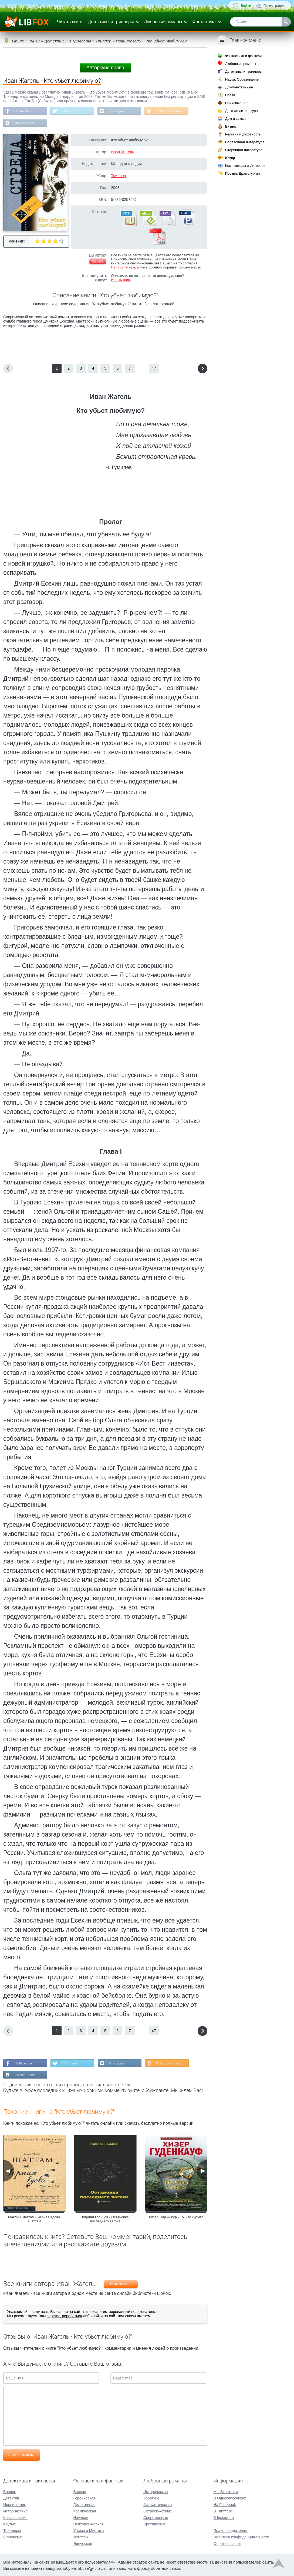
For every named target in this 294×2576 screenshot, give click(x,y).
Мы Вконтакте (25, 123)
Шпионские (13, 2537)
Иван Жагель (122, 152)
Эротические (154, 2524)
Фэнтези (80, 2537)
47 (154, 369)
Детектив (11, 2498)
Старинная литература (243, 150)
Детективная (84, 2504)
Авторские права (105, 67)
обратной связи (165, 2568)
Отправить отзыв (21, 2456)
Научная (80, 2517)
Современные (155, 2517)
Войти (246, 6)
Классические (15, 2517)
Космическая (84, 2511)
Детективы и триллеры (111, 21)
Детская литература (241, 111)
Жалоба (97, 262)
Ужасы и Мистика (88, 2530)
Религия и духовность (243, 134)
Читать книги (70, 21)
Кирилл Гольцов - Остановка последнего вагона (105, 2220)
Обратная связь (227, 2543)
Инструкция (120, 280)
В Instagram (119, 111)
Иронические (14, 2504)
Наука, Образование (242, 79)
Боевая (79, 2491)
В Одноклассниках (173, 111)
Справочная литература (244, 142)
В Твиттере (71, 111)
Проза (230, 95)
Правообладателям (230, 2530)
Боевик (9, 2491)
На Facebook (24, 111)
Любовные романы (163, 21)
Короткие (151, 2498)
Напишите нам (123, 268)
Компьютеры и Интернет (245, 166)
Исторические (15, 2511)
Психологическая (88, 2524)
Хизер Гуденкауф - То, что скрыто (176, 2218)
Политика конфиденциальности (241, 2537)
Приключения (236, 103)
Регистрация (274, 6)
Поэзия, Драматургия (242, 173)
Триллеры (12, 2530)
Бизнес (231, 126)
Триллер (118, 176)
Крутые (9, 2524)
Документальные (239, 87)
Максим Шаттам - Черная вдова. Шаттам (34, 2220)
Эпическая (82, 2543)
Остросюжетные (157, 2511)
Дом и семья (235, 119)
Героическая (84, 2498)
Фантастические (157, 2504)
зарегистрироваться (64, 2317)
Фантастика (203, 21)
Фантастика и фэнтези (243, 56)
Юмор (230, 158)
